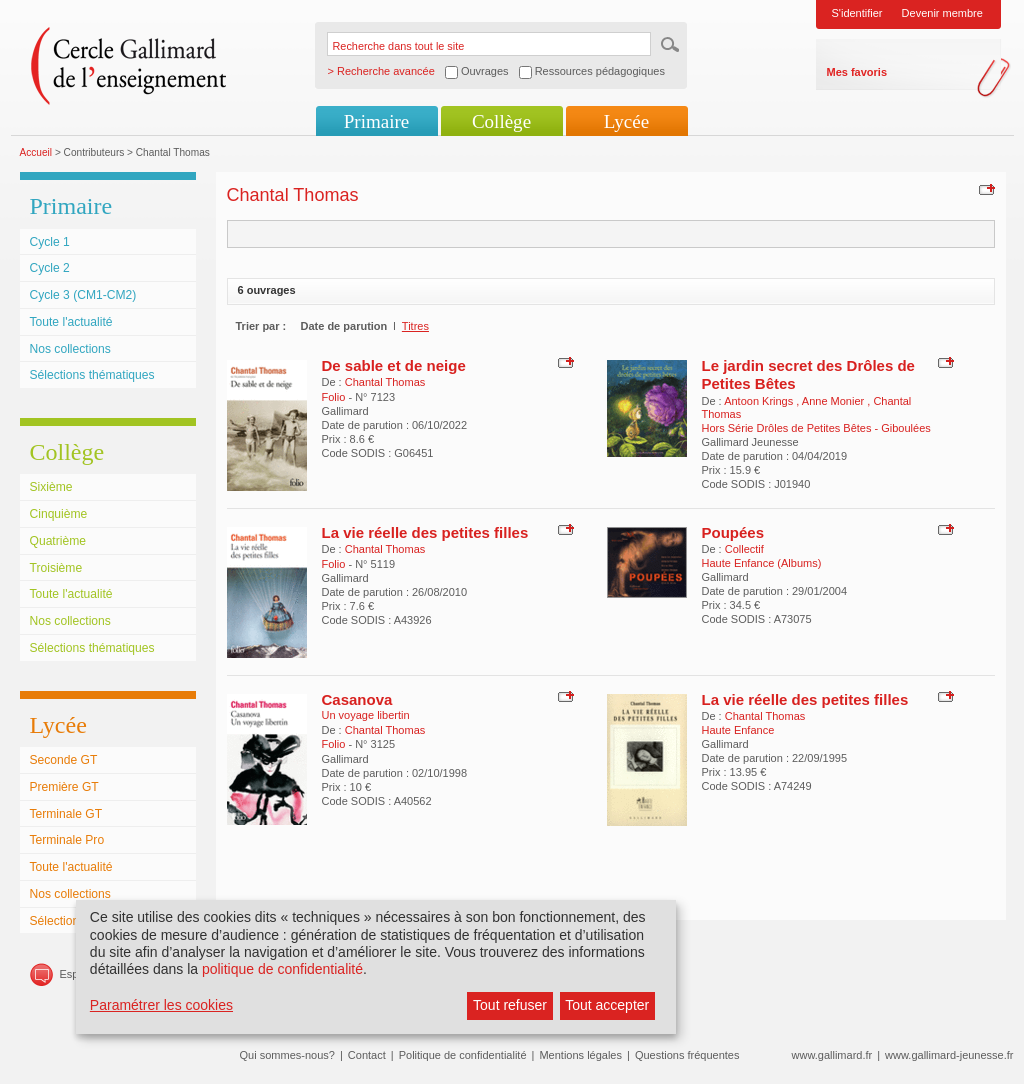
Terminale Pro (67, 840)
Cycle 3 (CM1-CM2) (83, 295)
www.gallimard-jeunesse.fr (949, 1055)
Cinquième (59, 514)
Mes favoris (857, 72)
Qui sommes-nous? (287, 1055)
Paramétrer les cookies (161, 1005)
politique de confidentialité (282, 969)
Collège (501, 121)
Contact (367, 1055)
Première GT (64, 787)
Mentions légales (580, 1055)
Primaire (376, 121)
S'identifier (857, 13)
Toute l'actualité (71, 322)
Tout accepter (607, 1005)
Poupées (733, 532)
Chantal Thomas (385, 382)
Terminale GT (66, 814)
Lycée (626, 121)
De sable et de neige (394, 365)
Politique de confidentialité (463, 1055)
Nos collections (70, 349)
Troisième (56, 568)
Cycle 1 (50, 242)
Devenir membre (942, 13)
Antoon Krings (760, 401)
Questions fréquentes (687, 1055)
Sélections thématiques (92, 375)
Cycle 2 (50, 268)
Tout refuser (510, 1005)
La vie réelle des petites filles (425, 532)
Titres (415, 326)
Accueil (36, 152)
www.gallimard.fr (832, 1055)
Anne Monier (834, 401)
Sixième (51, 487)
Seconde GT (64, 760)
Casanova (357, 699)
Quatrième (58, 541)
